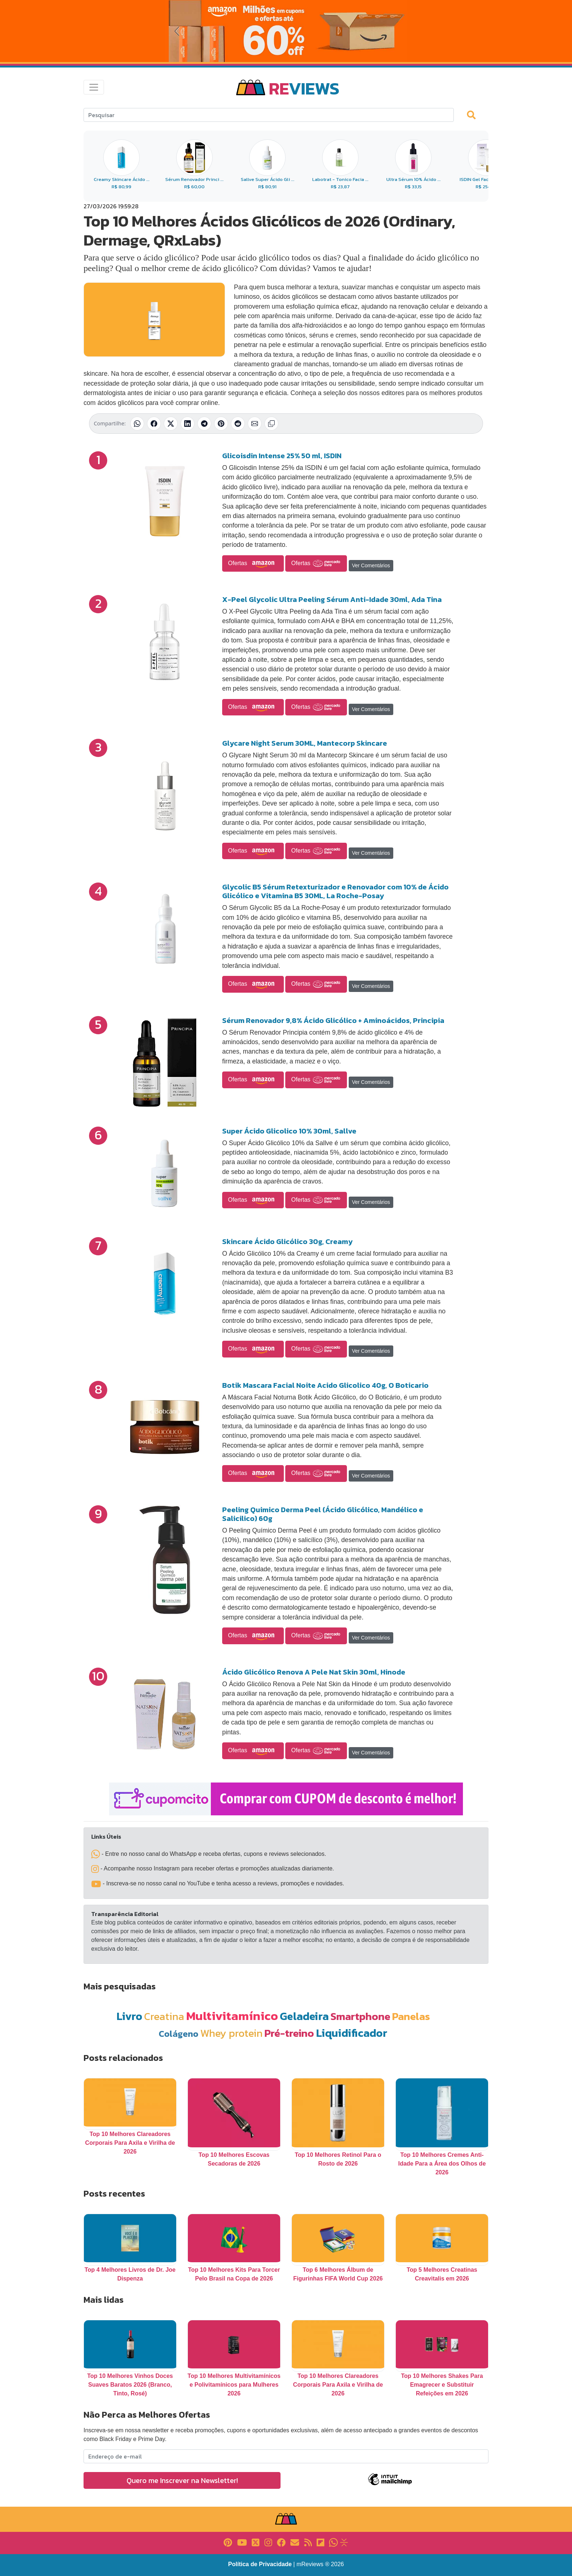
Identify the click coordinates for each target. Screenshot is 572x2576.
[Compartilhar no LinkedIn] (187, 423)
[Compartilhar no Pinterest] (221, 423)
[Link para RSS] (308, 2542)
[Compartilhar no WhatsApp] (137, 423)
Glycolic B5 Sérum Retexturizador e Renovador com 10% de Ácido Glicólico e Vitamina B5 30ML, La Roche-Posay (335, 891)
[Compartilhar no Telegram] (204, 423)
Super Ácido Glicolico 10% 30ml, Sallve (289, 1130)
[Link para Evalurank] (344, 2542)
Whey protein (231, 2033)
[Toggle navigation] (94, 87)
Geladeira (304, 2016)
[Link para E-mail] (294, 2542)
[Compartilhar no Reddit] (238, 423)
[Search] (269, 115)
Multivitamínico (232, 2016)
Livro (129, 2016)
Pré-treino (289, 2033)
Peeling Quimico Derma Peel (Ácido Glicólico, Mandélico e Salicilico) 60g (322, 1514)
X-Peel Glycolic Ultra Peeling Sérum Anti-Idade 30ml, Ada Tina (332, 599)
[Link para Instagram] (268, 2542)
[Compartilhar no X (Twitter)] (171, 423)
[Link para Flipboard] (320, 2542)
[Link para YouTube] (242, 2542)
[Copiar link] (271, 423)
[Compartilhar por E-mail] (255, 423)
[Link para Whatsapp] (333, 2542)
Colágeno (178, 2033)
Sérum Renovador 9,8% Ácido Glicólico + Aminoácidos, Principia (333, 1020)
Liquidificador (351, 2033)
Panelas (411, 2016)
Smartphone (360, 2016)
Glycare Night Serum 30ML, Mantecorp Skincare (304, 743)
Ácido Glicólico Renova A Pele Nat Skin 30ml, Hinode (313, 1672)
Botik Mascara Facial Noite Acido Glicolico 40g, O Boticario (325, 1385)
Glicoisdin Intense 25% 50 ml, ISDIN (281, 455)
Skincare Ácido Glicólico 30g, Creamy (287, 1241)
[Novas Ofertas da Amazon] (286, 31)
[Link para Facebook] (281, 2542)
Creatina (164, 2016)
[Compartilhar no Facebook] (154, 423)
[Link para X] (255, 2542)
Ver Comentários (371, 565)
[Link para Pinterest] (228, 2542)
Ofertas (253, 563)
